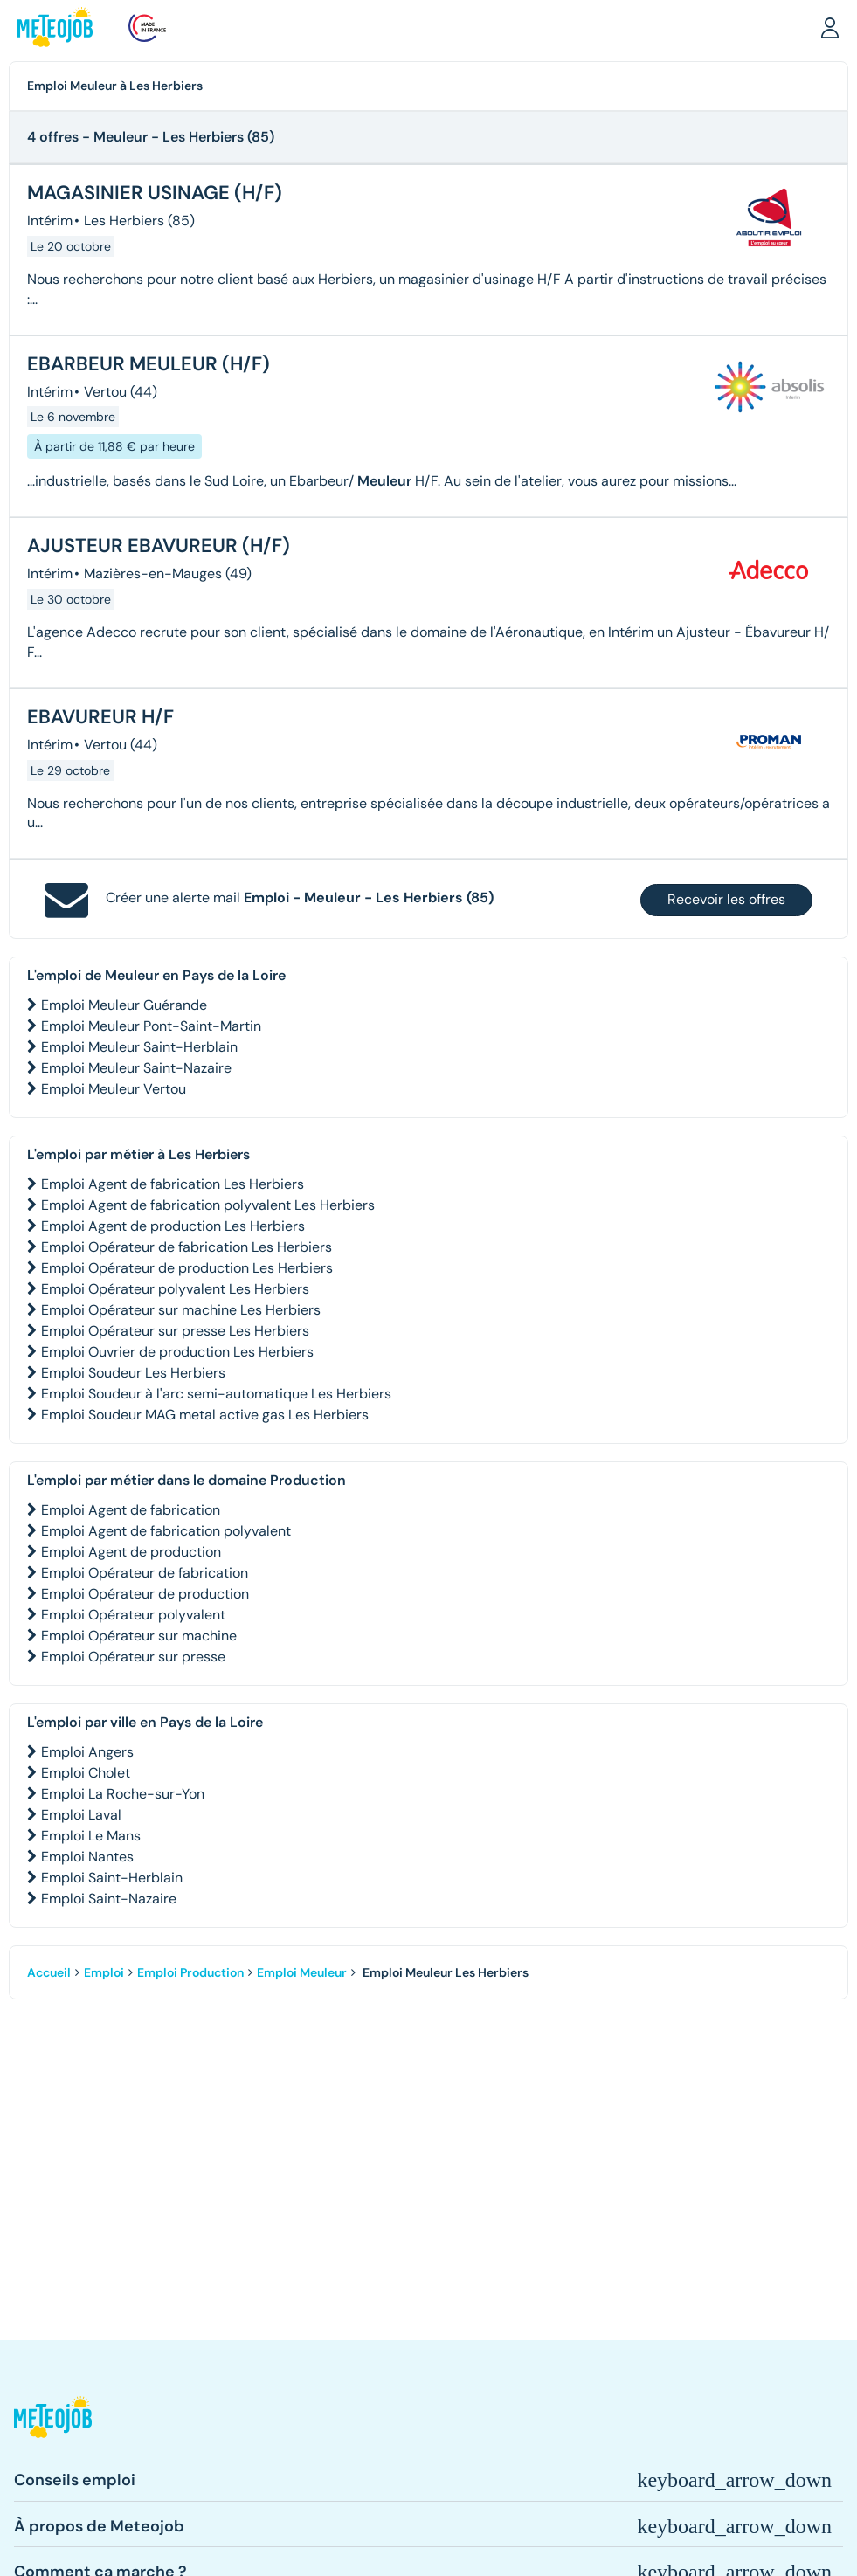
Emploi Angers (87, 1752)
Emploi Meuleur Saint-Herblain (139, 1047)
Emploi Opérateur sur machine (139, 1635)
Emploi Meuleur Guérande (124, 1005)
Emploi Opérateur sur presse (133, 1656)
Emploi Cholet (85, 1773)
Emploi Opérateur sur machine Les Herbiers (181, 1310)
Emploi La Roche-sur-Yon (122, 1794)
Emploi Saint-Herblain (112, 1877)
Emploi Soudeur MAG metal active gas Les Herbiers (205, 1414)
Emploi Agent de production (131, 1552)
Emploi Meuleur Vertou (113, 1089)
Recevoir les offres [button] (726, 899)
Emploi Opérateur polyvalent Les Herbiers (175, 1289)
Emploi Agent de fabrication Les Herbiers (172, 1184)
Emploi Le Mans (91, 1836)
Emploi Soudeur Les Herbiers (133, 1373)
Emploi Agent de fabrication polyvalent (166, 1531)
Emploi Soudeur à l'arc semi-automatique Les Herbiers (216, 1394)
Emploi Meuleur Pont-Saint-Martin (151, 1026)
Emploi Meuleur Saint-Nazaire (136, 1068)
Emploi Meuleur (302, 1972)
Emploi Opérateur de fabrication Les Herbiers (186, 1247)
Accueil (49, 1972)
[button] (830, 27)
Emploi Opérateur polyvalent (133, 1615)
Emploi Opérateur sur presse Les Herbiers (175, 1331)
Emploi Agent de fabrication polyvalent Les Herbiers (208, 1205)
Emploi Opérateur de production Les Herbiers (187, 1268)
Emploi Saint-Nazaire (108, 1898)
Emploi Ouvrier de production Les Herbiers (177, 1352)
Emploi (104, 1972)
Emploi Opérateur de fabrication (144, 1573)
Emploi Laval (81, 1815)
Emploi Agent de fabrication (130, 1510)
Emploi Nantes (87, 1856)
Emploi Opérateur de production (145, 1594)
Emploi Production (190, 1972)
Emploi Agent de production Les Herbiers (173, 1226)
